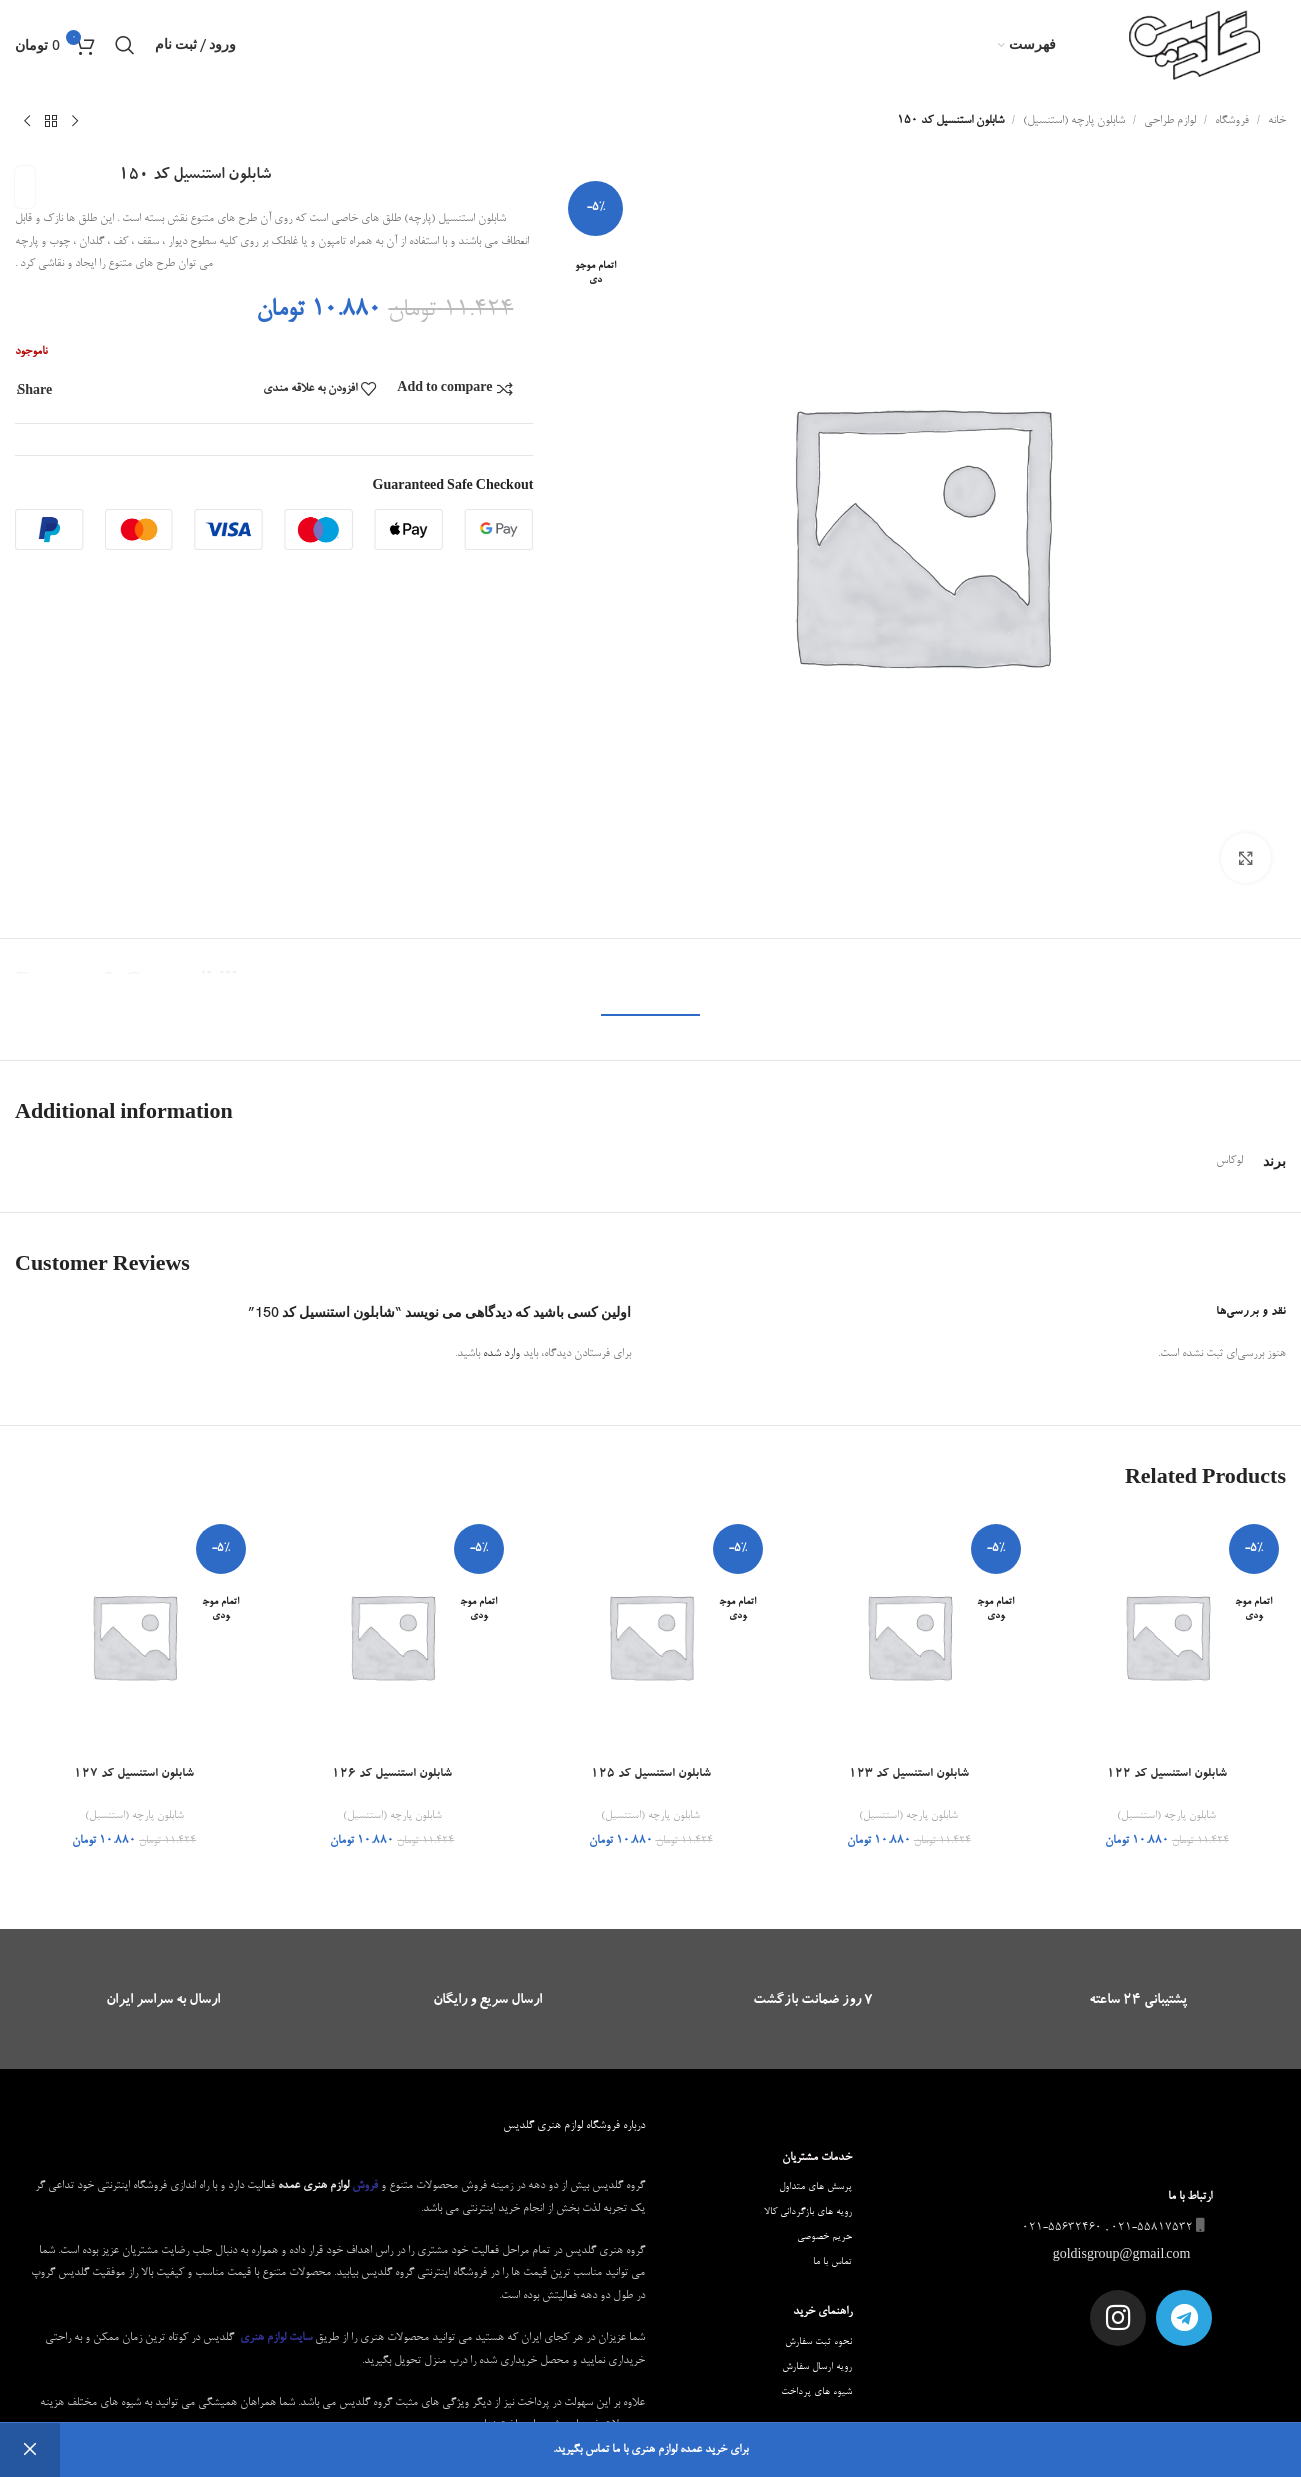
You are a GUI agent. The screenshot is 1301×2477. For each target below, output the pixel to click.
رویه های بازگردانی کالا (808, 2212)
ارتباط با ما (1190, 2197)
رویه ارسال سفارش (817, 2367)
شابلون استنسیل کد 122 (1167, 1774)
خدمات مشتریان (817, 2158)
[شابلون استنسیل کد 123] (909, 1636)
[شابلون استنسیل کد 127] (134, 1636)
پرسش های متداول (815, 2187)
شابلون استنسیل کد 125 (651, 1774)
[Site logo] (1196, 48)
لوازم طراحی (1170, 121)
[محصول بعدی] (27, 122)
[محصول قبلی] (75, 122)
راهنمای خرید (822, 2312)
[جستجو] (125, 45)
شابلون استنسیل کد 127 (134, 1774)
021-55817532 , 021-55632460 (1115, 2228)
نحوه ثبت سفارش (818, 2342)
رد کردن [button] (30, 2450)
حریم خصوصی (824, 2237)
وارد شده (501, 1354)
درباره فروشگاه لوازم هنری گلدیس (574, 2126)
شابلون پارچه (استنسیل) (1074, 121)
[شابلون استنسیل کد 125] (650, 1636)
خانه (1277, 121)
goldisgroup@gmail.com (1123, 2256)
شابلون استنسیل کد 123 (909, 1774)
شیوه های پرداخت (816, 2392)
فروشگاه (1232, 121)
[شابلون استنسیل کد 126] (392, 1636)
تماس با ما (832, 2262)
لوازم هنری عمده (313, 2186)
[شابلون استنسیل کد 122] (1167, 1636)
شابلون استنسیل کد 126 (392, 1774)
